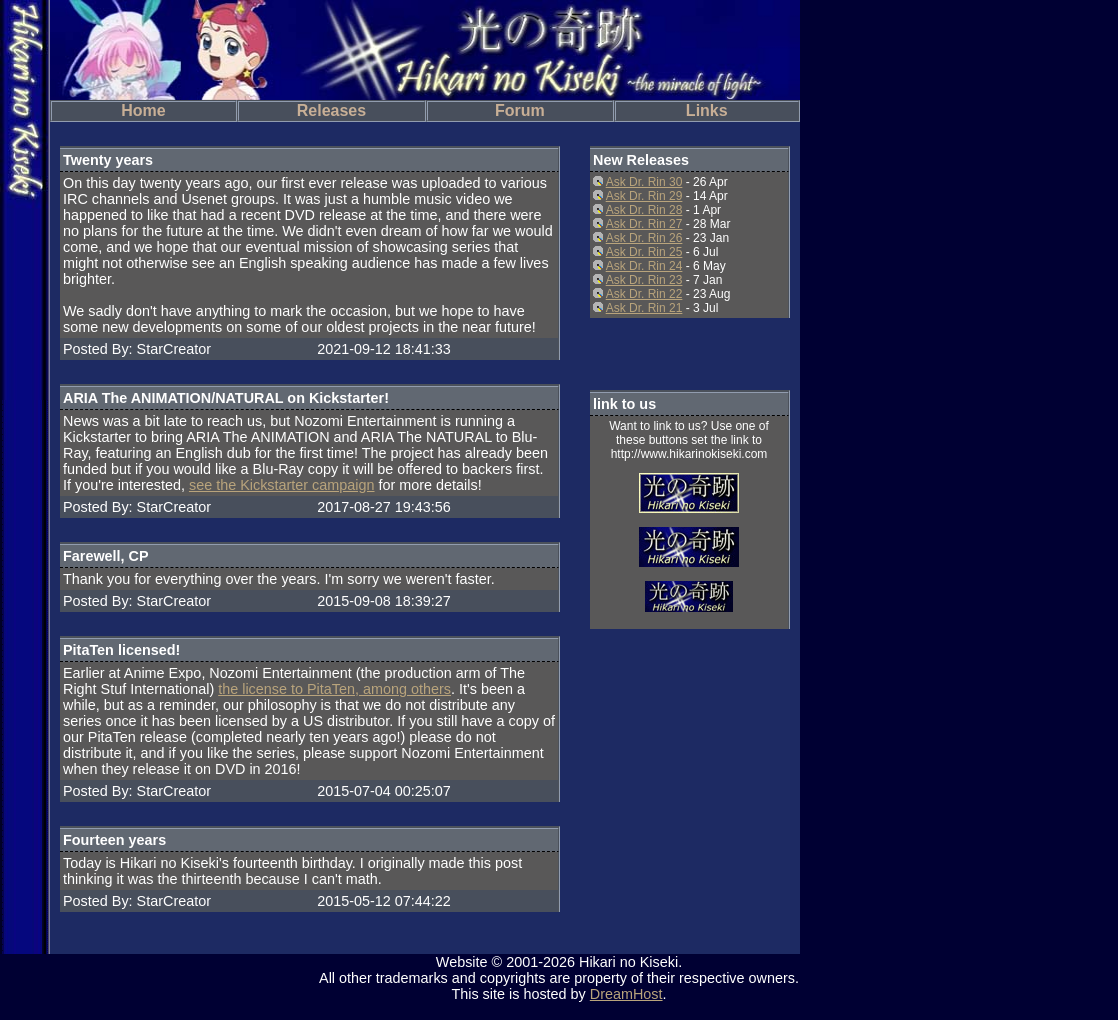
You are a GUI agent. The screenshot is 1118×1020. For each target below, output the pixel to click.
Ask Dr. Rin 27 (644, 224)
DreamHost (626, 994)
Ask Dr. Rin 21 (644, 308)
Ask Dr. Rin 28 (644, 210)
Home (143, 110)
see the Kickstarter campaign (282, 485)
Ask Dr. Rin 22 (644, 294)
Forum (520, 110)
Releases (331, 110)
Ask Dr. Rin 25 (644, 252)
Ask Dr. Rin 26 (644, 238)
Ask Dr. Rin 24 (644, 266)
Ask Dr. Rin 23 (644, 280)
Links (707, 110)
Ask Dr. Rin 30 (644, 182)
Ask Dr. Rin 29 (644, 196)
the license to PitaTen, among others (334, 689)
